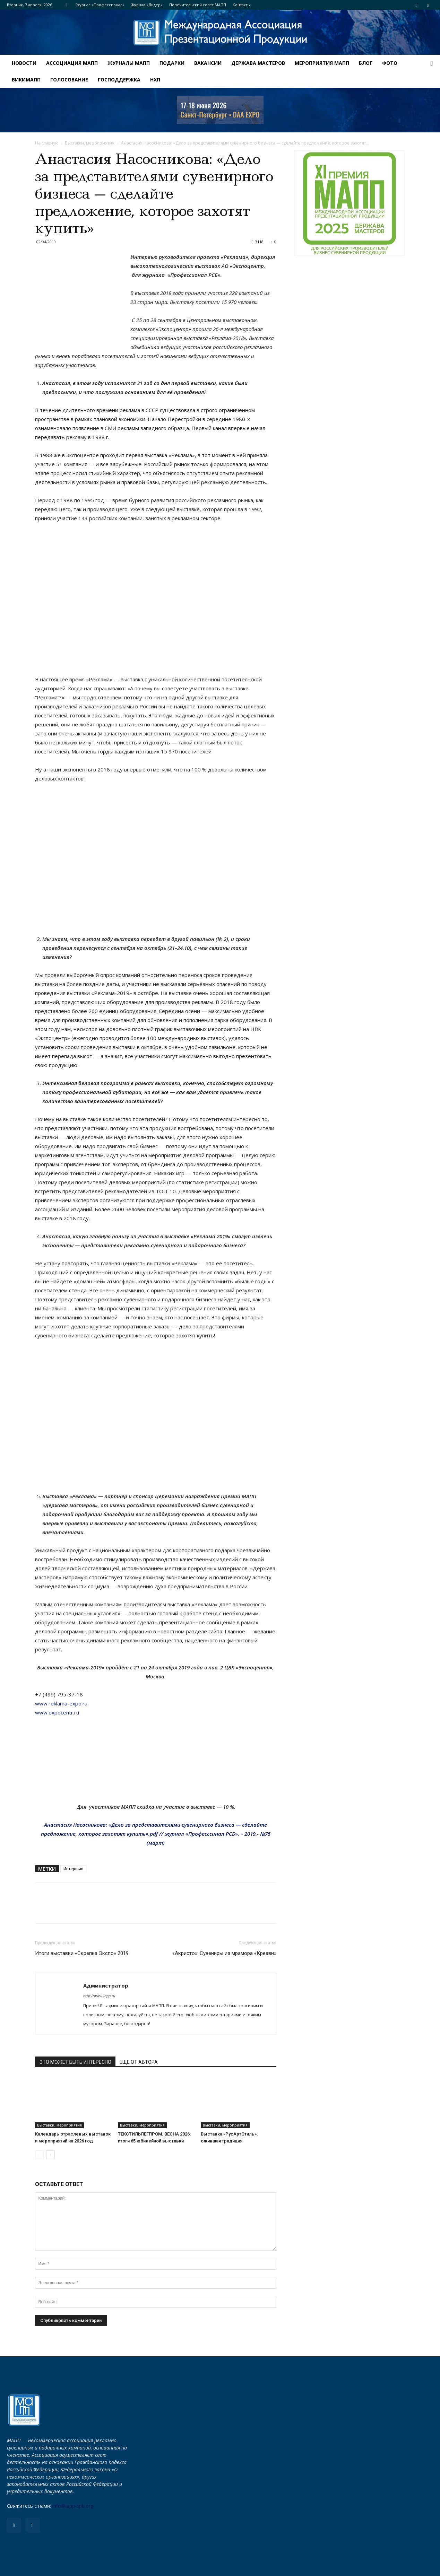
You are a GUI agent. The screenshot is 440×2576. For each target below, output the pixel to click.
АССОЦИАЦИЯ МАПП (72, 63)
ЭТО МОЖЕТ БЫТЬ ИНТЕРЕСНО (75, 2062)
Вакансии (208, 63)
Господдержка (119, 79)
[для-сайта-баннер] (349, 203)
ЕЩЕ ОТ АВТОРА (139, 2062)
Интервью (73, 1868)
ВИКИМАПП (26, 79)
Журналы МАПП (128, 63)
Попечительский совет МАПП (197, 4)
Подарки (171, 63)
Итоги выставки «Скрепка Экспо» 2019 (82, 1953)
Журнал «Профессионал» (100, 4)
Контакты (242, 4)
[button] (431, 63)
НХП (155, 79)
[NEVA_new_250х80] (220, 110)
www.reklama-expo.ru (61, 1703)
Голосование (69, 79)
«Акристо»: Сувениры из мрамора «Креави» (224, 1953)
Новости (24, 63)
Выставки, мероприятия (89, 143)
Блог (365, 63)
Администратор (105, 1985)
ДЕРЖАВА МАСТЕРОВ (258, 63)
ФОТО (389, 63)
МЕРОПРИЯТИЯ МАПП (322, 63)
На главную (47, 143)
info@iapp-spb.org (72, 2506)
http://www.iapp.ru (99, 1995)
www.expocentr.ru (57, 1712)
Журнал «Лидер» (147, 4)
